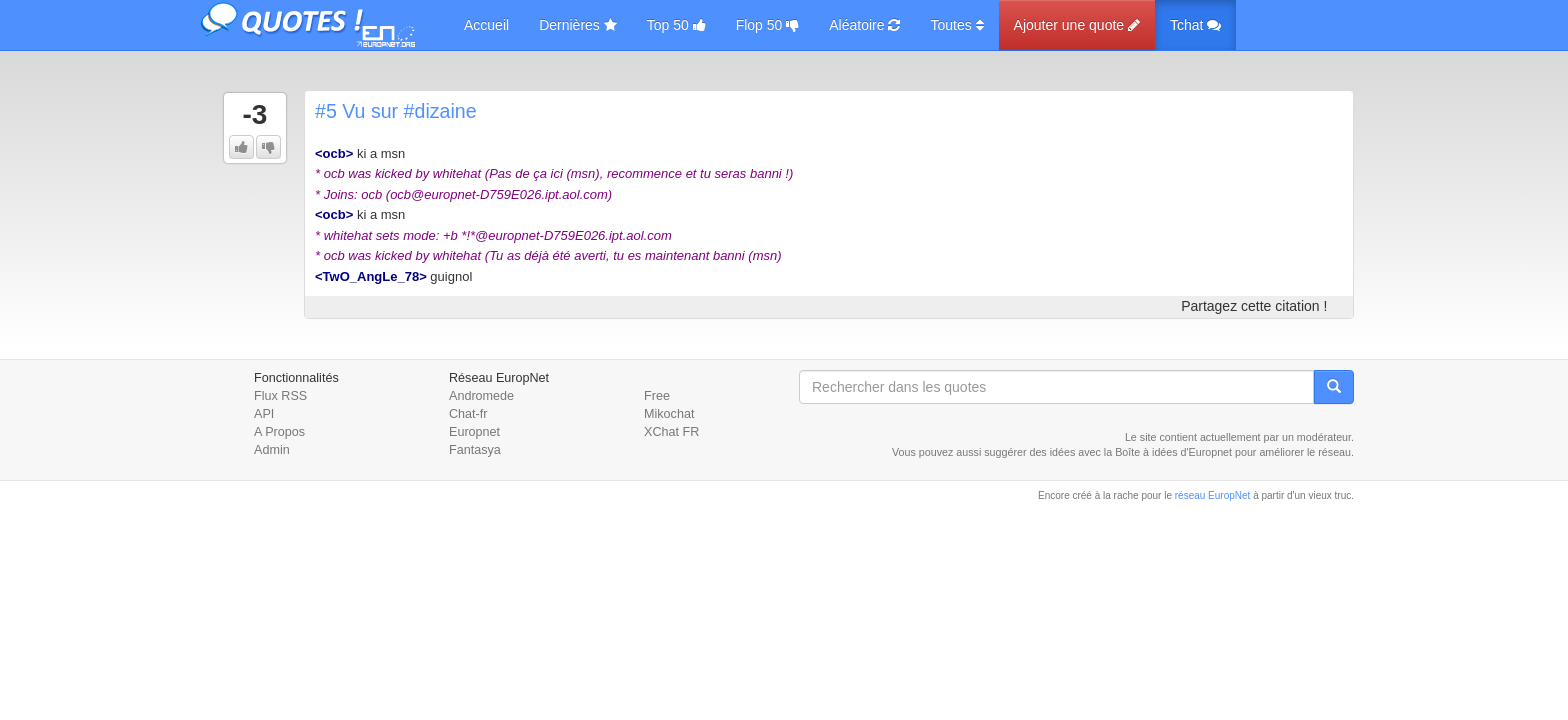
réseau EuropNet (1213, 495)
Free (657, 396)
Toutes (956, 25)
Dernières (578, 25)
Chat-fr (468, 414)
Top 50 (676, 25)
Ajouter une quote (1077, 25)
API (264, 414)
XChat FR (671, 432)
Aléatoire (864, 25)
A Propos (279, 432)
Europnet (474, 432)
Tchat (1195, 25)
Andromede (481, 396)
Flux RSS (280, 396)
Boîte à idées (1146, 452)
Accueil (486, 25)
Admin (272, 450)
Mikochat (669, 414)
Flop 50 (768, 25)
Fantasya (475, 450)
